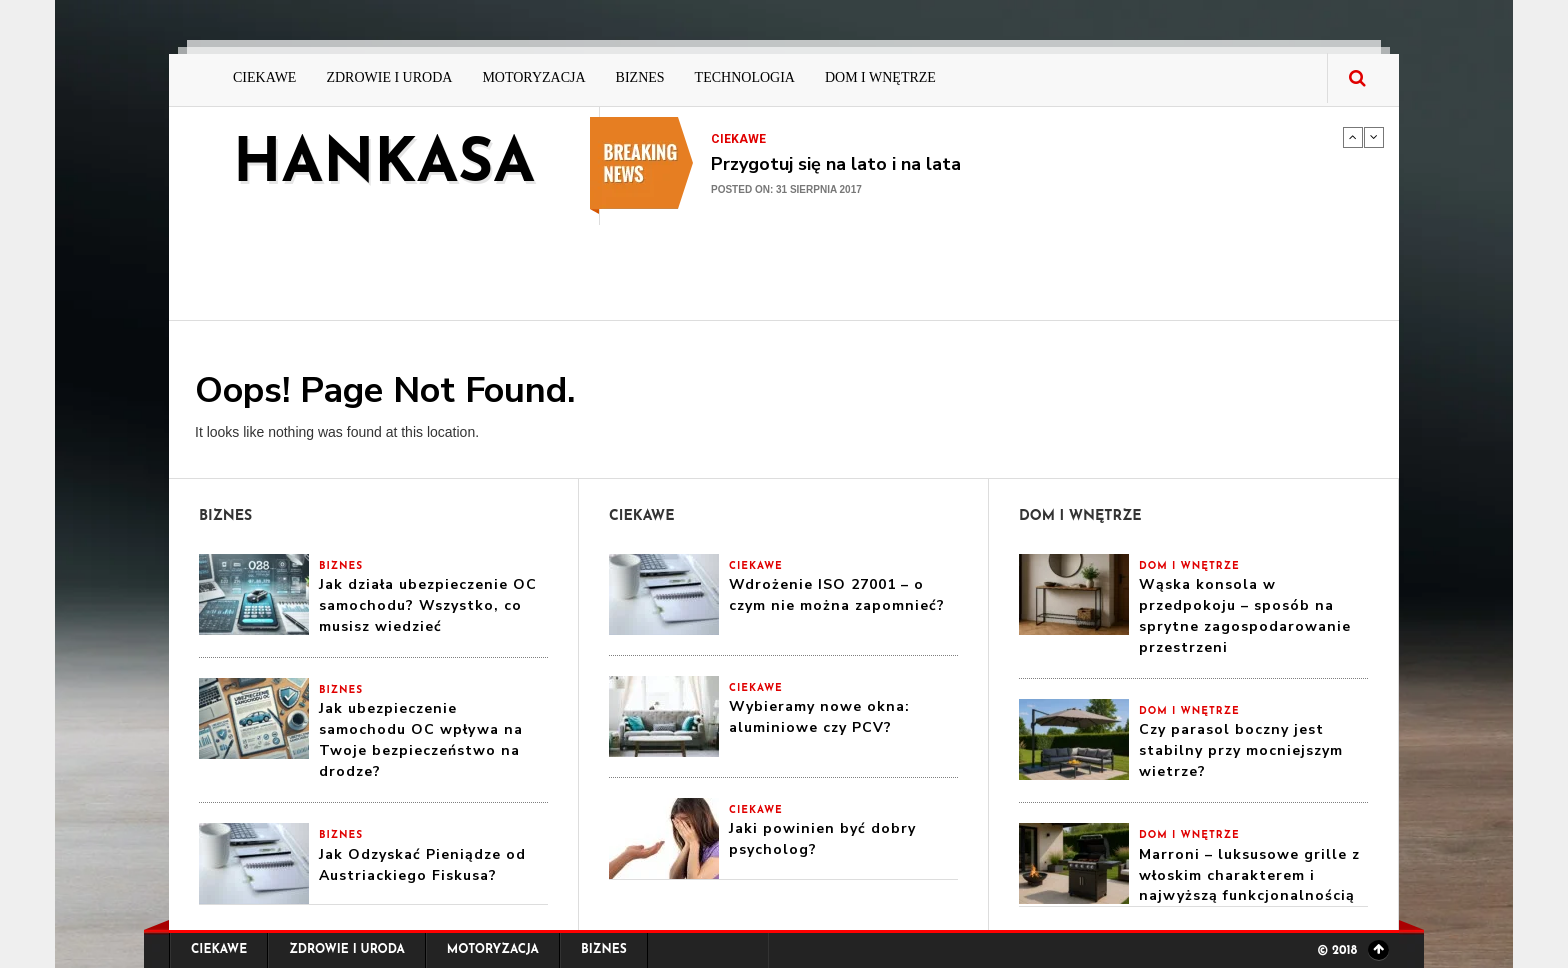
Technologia (745, 77)
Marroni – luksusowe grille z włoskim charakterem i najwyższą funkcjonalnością (1249, 875)
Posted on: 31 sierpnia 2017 (786, 189)
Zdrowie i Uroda (389, 77)
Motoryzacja (533, 77)
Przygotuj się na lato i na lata (836, 164)
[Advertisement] (963, 270)
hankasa (384, 166)
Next (1374, 137)
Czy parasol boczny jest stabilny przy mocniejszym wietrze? (1241, 750)
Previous (1353, 137)
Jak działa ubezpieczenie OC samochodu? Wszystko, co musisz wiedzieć (428, 605)
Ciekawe (264, 77)
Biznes (640, 77)
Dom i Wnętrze (880, 77)
